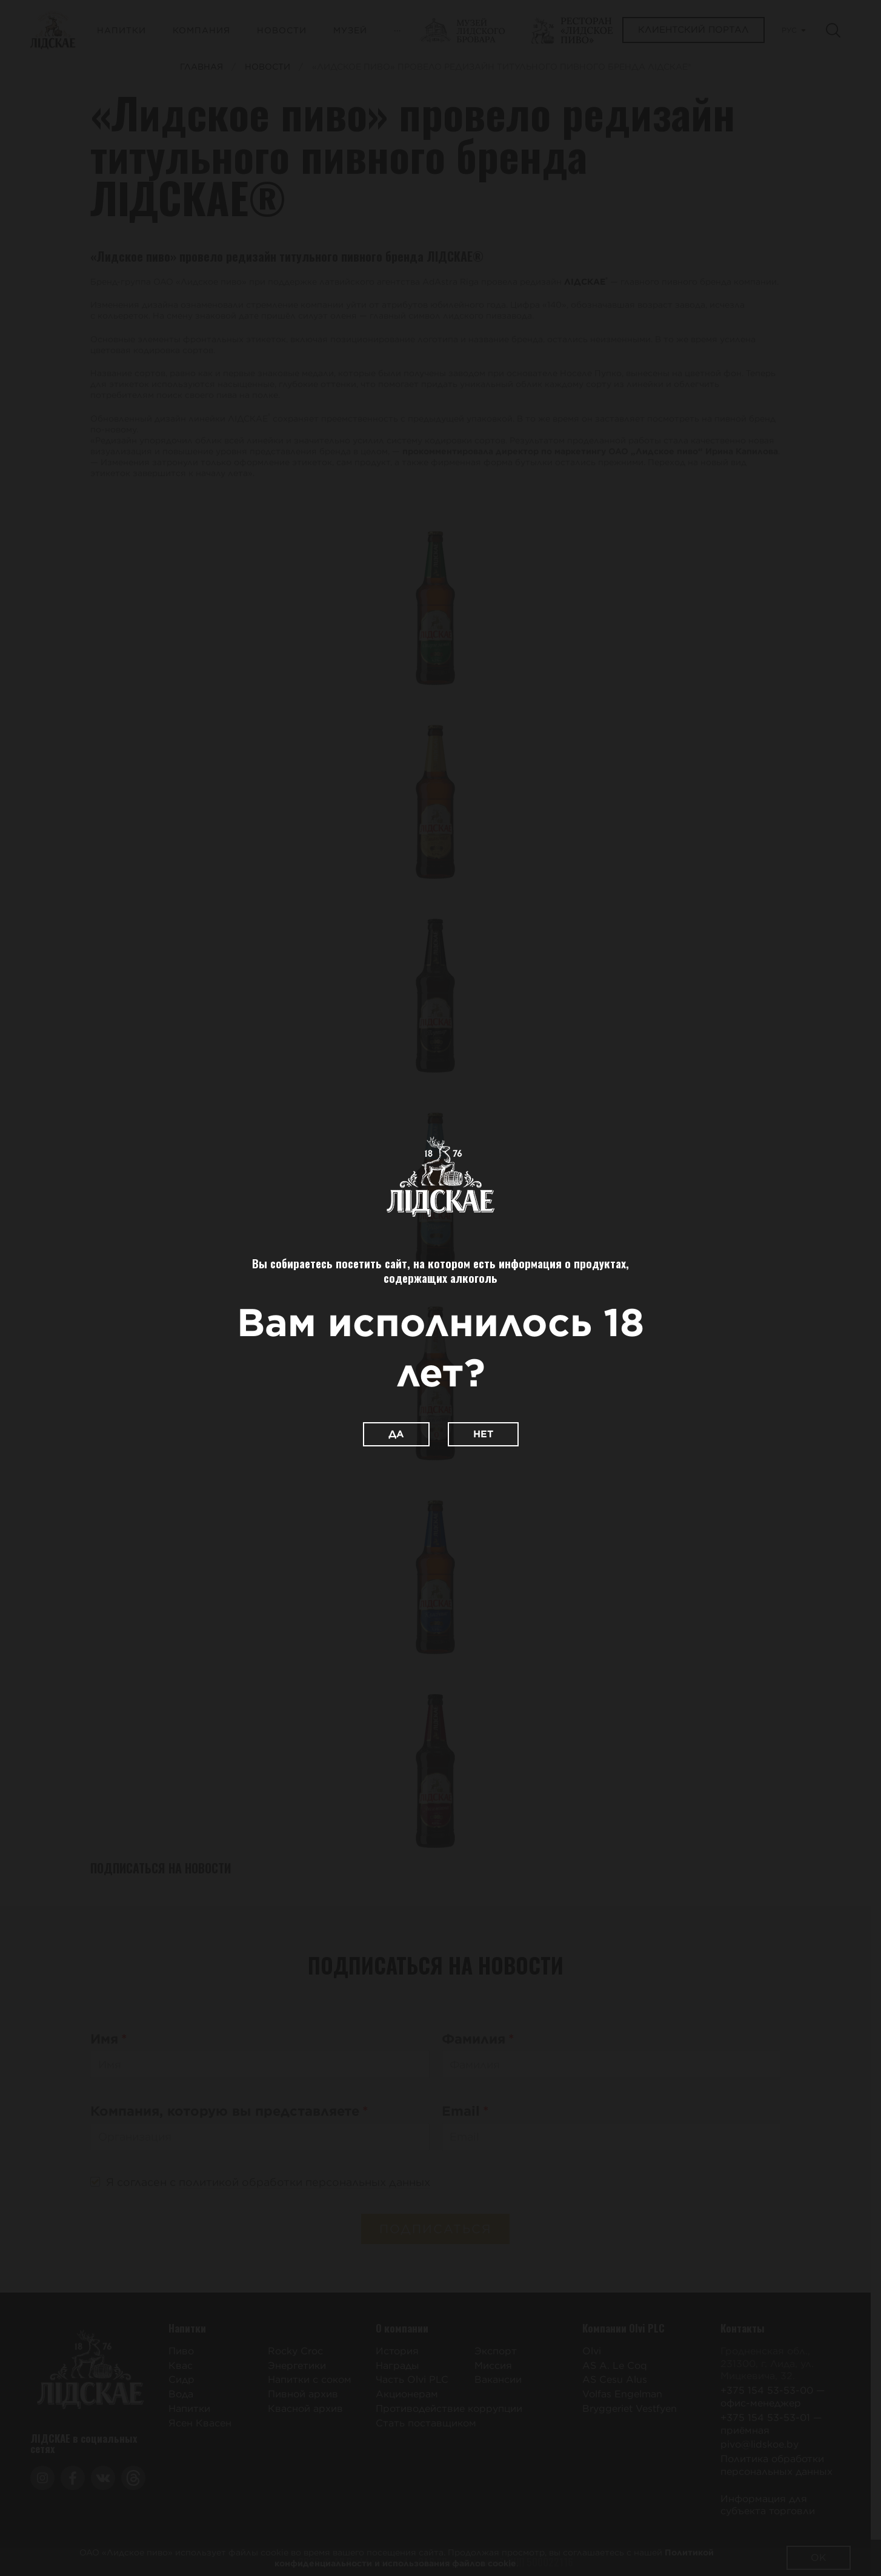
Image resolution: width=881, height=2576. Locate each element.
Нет (483, 1434)
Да (396, 1434)
